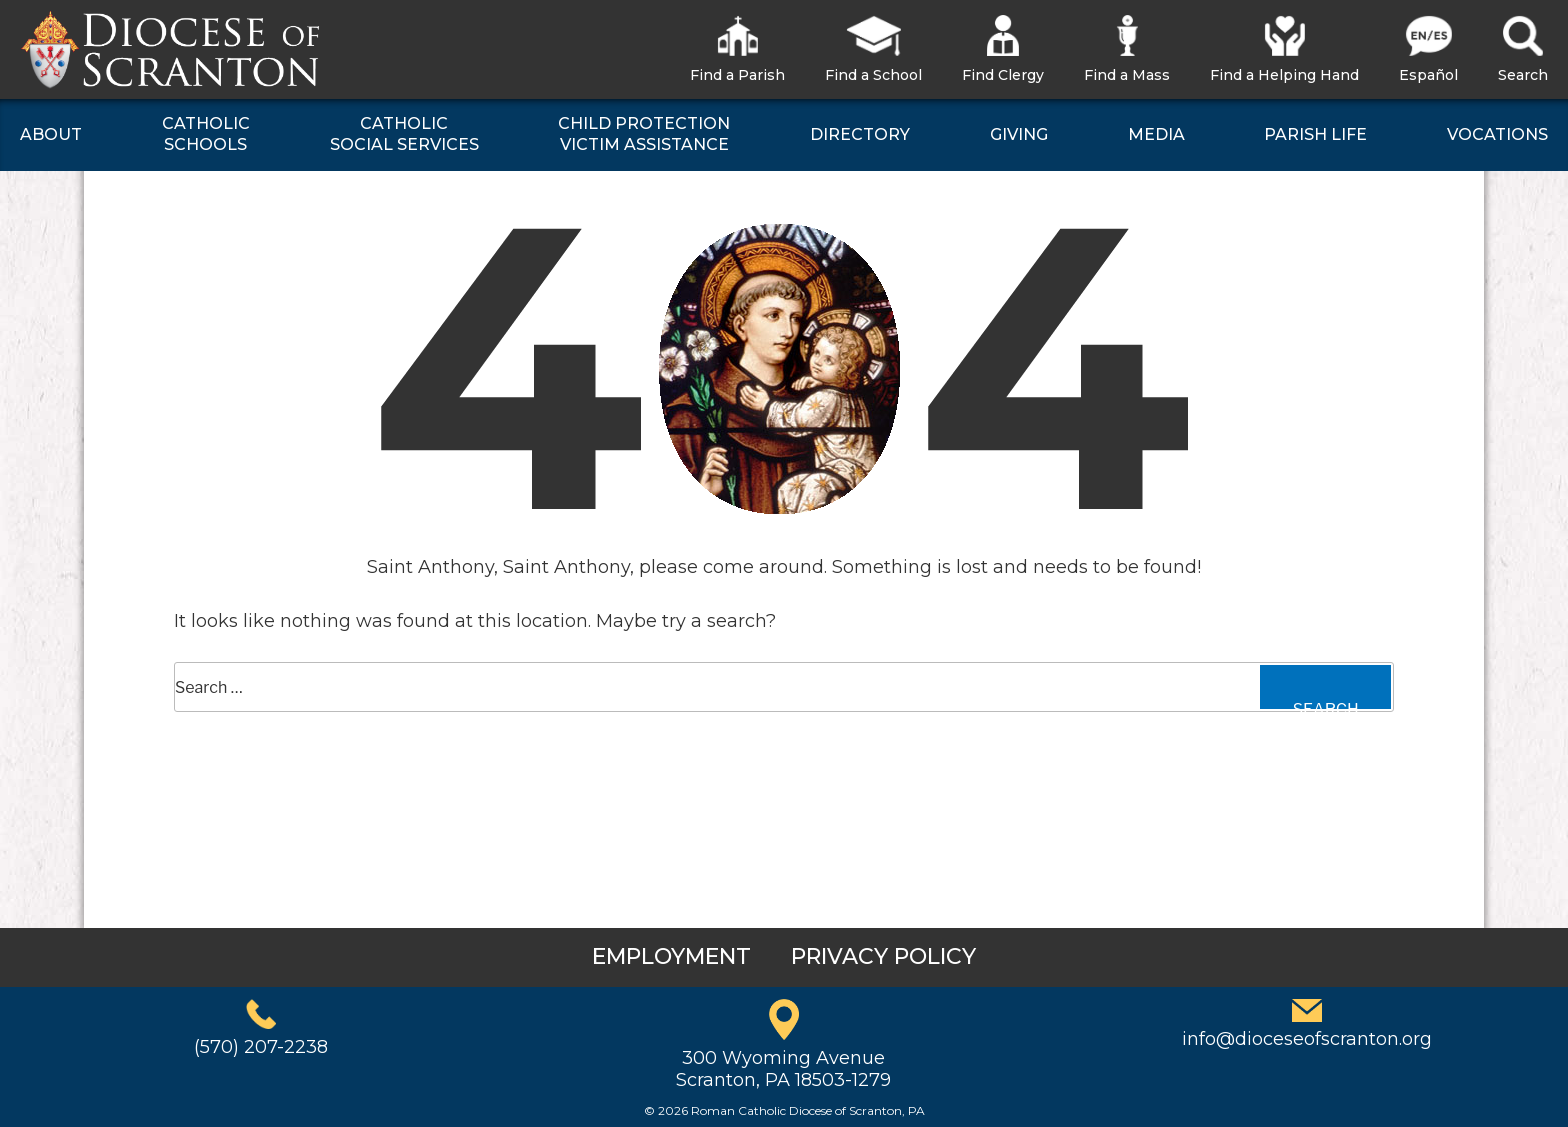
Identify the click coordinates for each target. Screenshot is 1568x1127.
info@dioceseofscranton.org (1307, 1039)
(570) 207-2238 (261, 1047)
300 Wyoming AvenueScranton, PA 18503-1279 (783, 1069)
